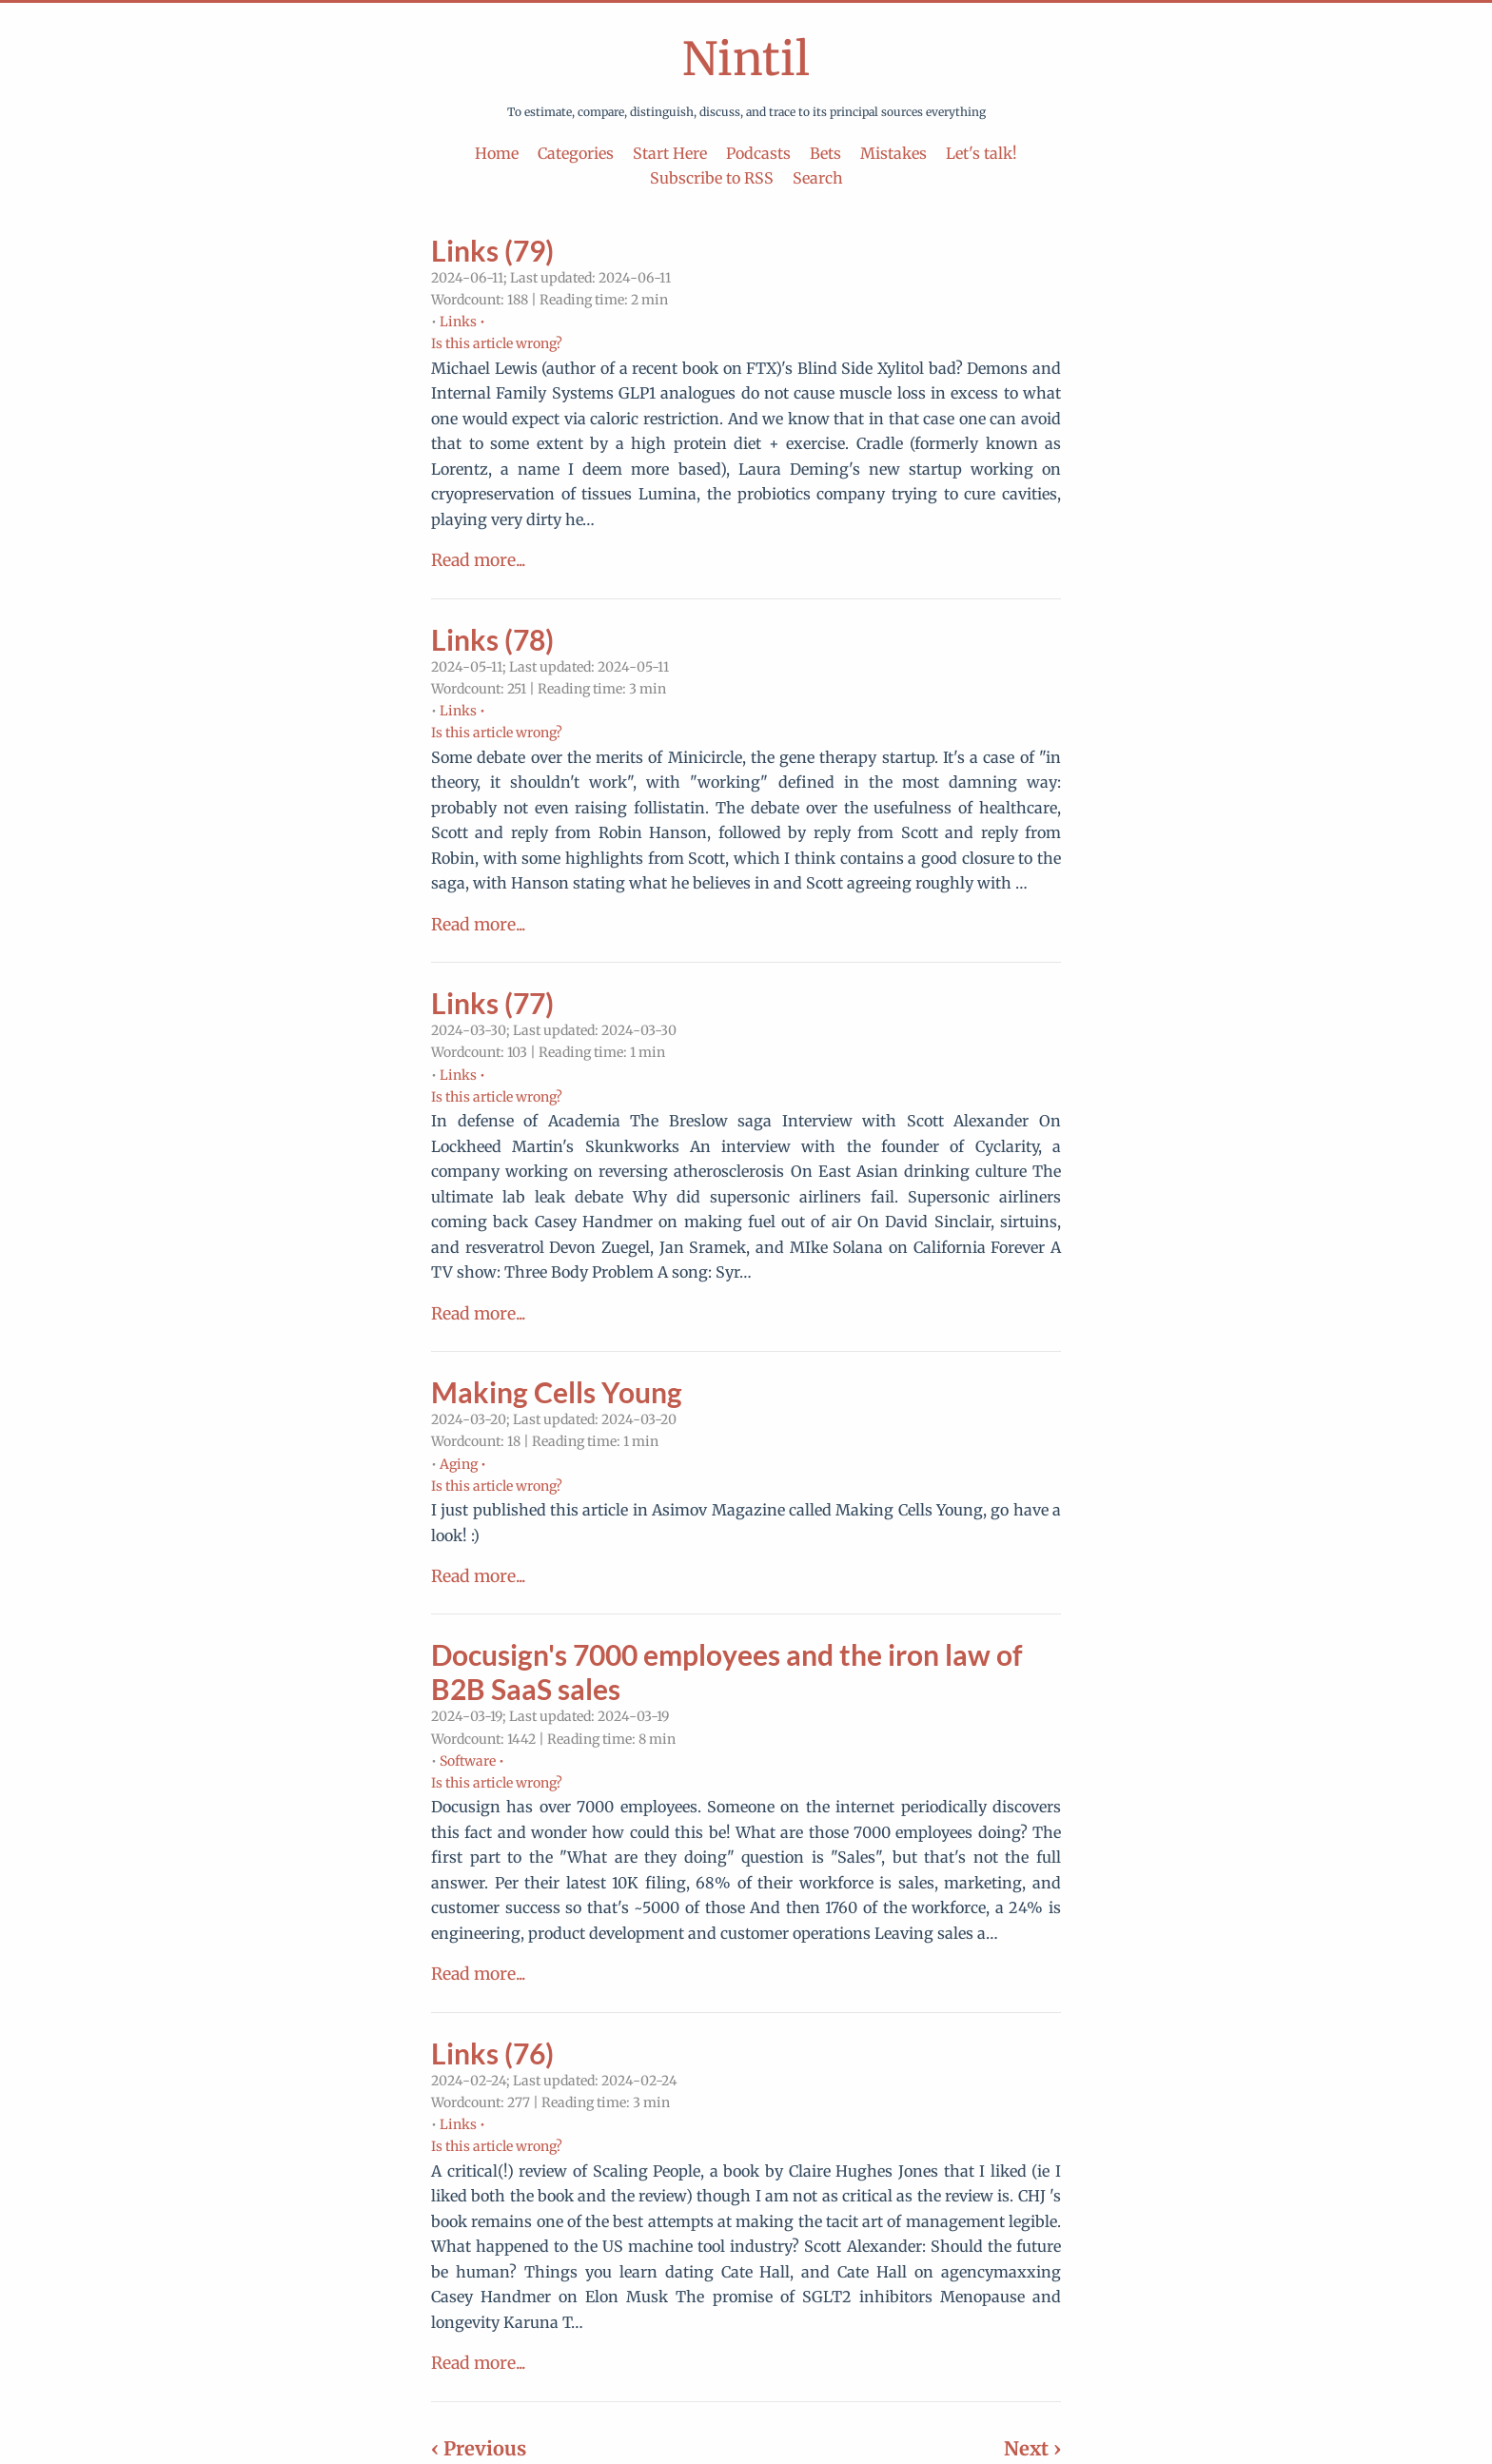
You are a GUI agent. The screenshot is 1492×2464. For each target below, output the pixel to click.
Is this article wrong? (496, 343)
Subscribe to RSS (712, 177)
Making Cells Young (556, 1392)
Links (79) (492, 250)
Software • (472, 1761)
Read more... (478, 560)
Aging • (463, 1464)
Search (818, 177)
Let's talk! (981, 153)
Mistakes (893, 153)
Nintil (746, 59)
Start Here (670, 153)
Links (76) (492, 2053)
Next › (1032, 2448)
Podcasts (758, 153)
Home (497, 153)
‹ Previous (478, 2448)
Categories (576, 153)
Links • (462, 321)
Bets (825, 153)
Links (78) (492, 639)
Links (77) (492, 1003)
